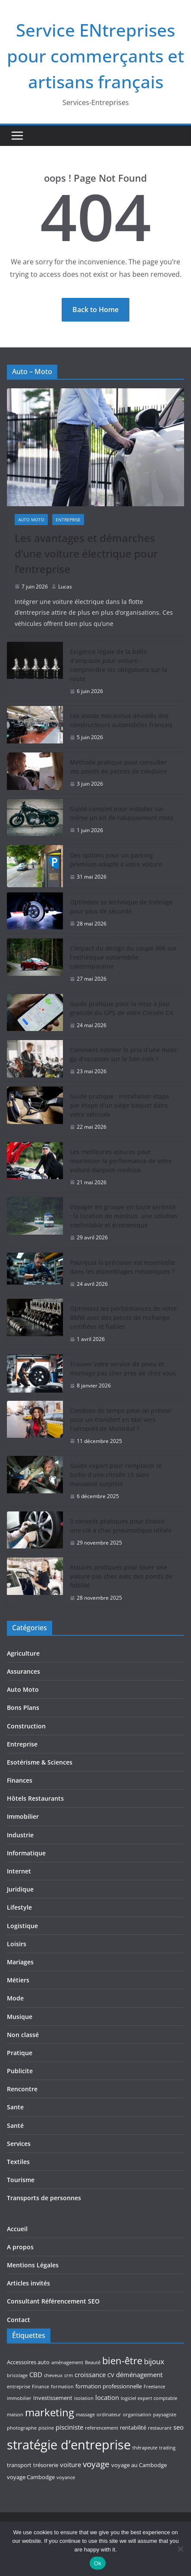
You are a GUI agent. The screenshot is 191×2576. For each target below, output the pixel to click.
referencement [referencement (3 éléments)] (101, 2428)
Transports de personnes (44, 2198)
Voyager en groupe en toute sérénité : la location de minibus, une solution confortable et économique (123, 1216)
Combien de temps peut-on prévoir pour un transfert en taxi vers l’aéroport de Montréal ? (121, 1419)
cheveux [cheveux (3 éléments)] (53, 2375)
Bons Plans (23, 1707)
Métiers (18, 1980)
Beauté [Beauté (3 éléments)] (92, 2362)
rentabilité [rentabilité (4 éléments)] (133, 2427)
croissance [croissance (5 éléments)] (90, 2374)
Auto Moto (31, 520)
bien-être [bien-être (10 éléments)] (122, 2360)
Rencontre (22, 2089)
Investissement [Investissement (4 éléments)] (52, 2398)
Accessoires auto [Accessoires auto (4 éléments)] (28, 2362)
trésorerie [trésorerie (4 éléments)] (45, 2465)
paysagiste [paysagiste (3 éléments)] (164, 2415)
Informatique (26, 1853)
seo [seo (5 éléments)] (178, 2427)
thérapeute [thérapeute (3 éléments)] (144, 2448)
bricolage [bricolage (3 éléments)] (17, 2375)
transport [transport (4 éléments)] (19, 2465)
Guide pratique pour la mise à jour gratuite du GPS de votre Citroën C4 (121, 1008)
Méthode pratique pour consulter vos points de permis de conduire (118, 766)
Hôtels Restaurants (35, 1798)
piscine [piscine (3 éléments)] (46, 2428)
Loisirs (16, 1944)
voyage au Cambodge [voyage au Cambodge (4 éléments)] (139, 2465)
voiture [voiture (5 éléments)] (70, 2464)
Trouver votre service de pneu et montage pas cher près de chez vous (123, 1368)
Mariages (20, 1962)
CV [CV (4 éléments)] (110, 2375)
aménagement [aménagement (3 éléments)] (67, 2362)
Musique (19, 2016)
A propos (20, 2247)
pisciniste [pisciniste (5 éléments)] (69, 2427)
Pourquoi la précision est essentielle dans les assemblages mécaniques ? (122, 1267)
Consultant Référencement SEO (53, 2301)
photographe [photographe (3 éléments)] (22, 2428)
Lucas (65, 586)
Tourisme (20, 2180)
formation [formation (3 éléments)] (62, 2387)
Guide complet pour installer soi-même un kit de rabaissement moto (121, 813)
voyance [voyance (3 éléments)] (65, 2477)
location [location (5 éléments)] (107, 2397)
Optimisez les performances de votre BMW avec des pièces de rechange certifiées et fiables (123, 1317)
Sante (15, 2107)
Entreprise (68, 520)
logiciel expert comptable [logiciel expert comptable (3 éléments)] (149, 2398)
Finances (19, 1780)
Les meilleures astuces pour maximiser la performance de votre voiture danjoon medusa (121, 1161)
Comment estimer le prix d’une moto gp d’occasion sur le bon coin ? (123, 1054)
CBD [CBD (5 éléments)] (35, 2374)
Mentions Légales (33, 2265)
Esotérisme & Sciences (39, 1762)
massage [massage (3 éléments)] (85, 2415)
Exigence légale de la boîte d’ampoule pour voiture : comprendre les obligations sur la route (118, 665)
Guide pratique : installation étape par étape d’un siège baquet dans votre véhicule (119, 1105)
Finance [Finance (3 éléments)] (40, 2387)
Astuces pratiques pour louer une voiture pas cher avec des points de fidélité (121, 1576)
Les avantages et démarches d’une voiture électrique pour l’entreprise (86, 553)
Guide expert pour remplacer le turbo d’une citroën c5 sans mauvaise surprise (116, 1474)
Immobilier (23, 1816)
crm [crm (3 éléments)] (68, 2375)
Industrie (20, 1835)
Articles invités (28, 2283)
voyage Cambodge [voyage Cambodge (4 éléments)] (31, 2477)
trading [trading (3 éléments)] (167, 2448)
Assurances (23, 1671)
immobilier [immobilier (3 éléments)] (19, 2398)
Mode (15, 1998)
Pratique (19, 2053)
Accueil (17, 2229)
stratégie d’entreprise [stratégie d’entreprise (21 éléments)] (69, 2444)
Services (19, 2143)
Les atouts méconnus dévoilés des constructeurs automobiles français (121, 720)
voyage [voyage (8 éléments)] (96, 2464)
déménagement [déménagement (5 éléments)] (139, 2374)
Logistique (22, 1926)
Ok (97, 2563)
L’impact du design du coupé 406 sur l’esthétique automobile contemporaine (123, 957)
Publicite (20, 2071)
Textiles (18, 2162)
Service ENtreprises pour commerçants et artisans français (95, 55)
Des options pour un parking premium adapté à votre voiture (116, 859)
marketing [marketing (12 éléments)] (49, 2412)
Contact (18, 2320)
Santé (15, 2125)
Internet (19, 1871)
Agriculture (23, 1653)
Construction (26, 1726)
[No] (180, 2549)
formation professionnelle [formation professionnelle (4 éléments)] (108, 2386)
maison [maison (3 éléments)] (15, 2415)
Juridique (20, 1889)
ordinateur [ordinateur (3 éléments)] (109, 2415)
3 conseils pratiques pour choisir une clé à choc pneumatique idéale (121, 1525)
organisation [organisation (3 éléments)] (137, 2415)
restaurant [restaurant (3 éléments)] (160, 2428)
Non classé (23, 2035)
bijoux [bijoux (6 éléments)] (154, 2361)
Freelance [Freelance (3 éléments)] (154, 2387)
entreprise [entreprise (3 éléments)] (18, 2387)
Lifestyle (19, 1907)
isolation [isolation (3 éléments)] (84, 2398)
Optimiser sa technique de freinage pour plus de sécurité (121, 906)
